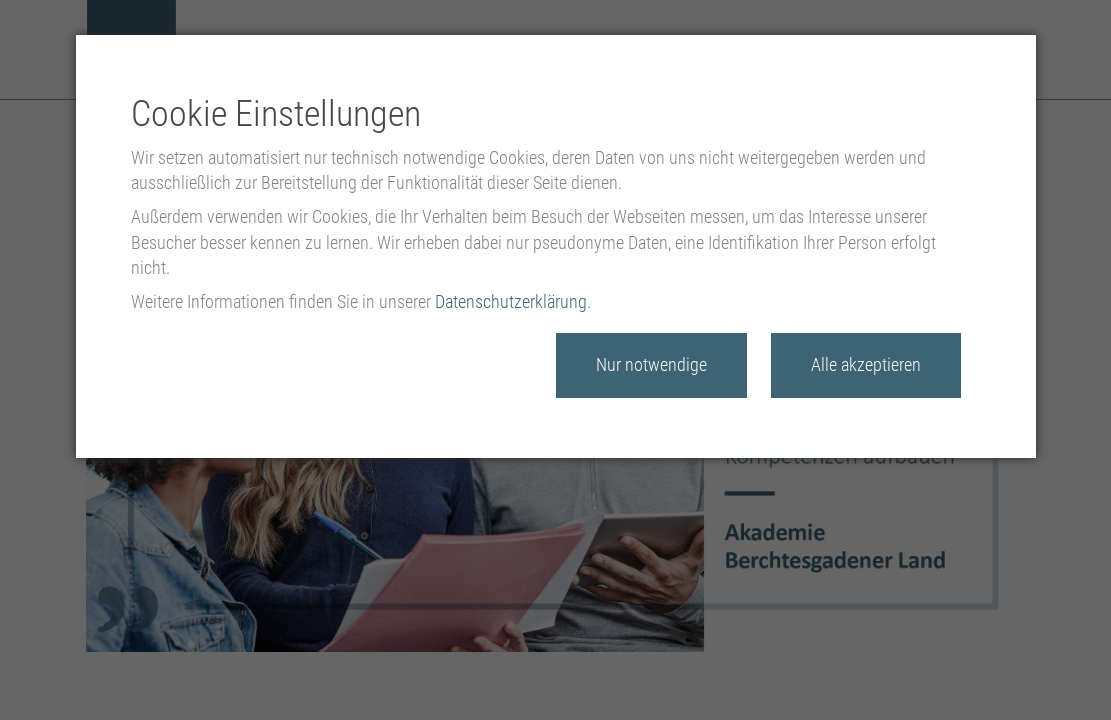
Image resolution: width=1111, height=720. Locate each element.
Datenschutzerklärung (511, 301)
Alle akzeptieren (866, 364)
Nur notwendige (651, 364)
